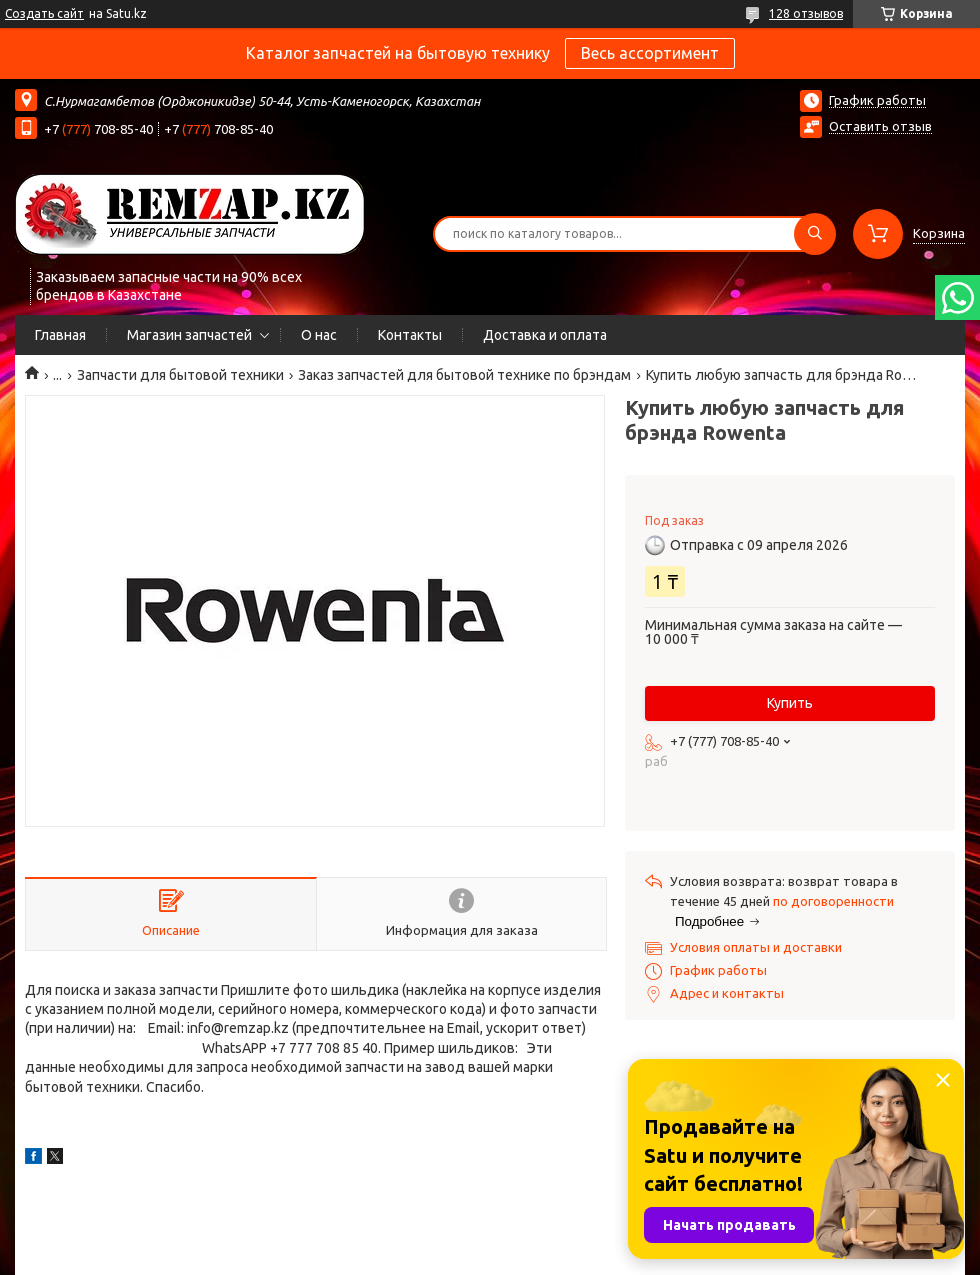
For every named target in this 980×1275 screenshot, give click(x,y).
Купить (790, 703)
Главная (60, 335)
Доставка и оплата (545, 335)
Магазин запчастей (189, 335)
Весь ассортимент (650, 53)
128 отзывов (806, 13)
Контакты (410, 335)
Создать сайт (44, 13)
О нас (319, 335)
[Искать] (815, 234)
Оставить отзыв (880, 126)
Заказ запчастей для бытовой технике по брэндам (464, 375)
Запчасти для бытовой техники (180, 375)
